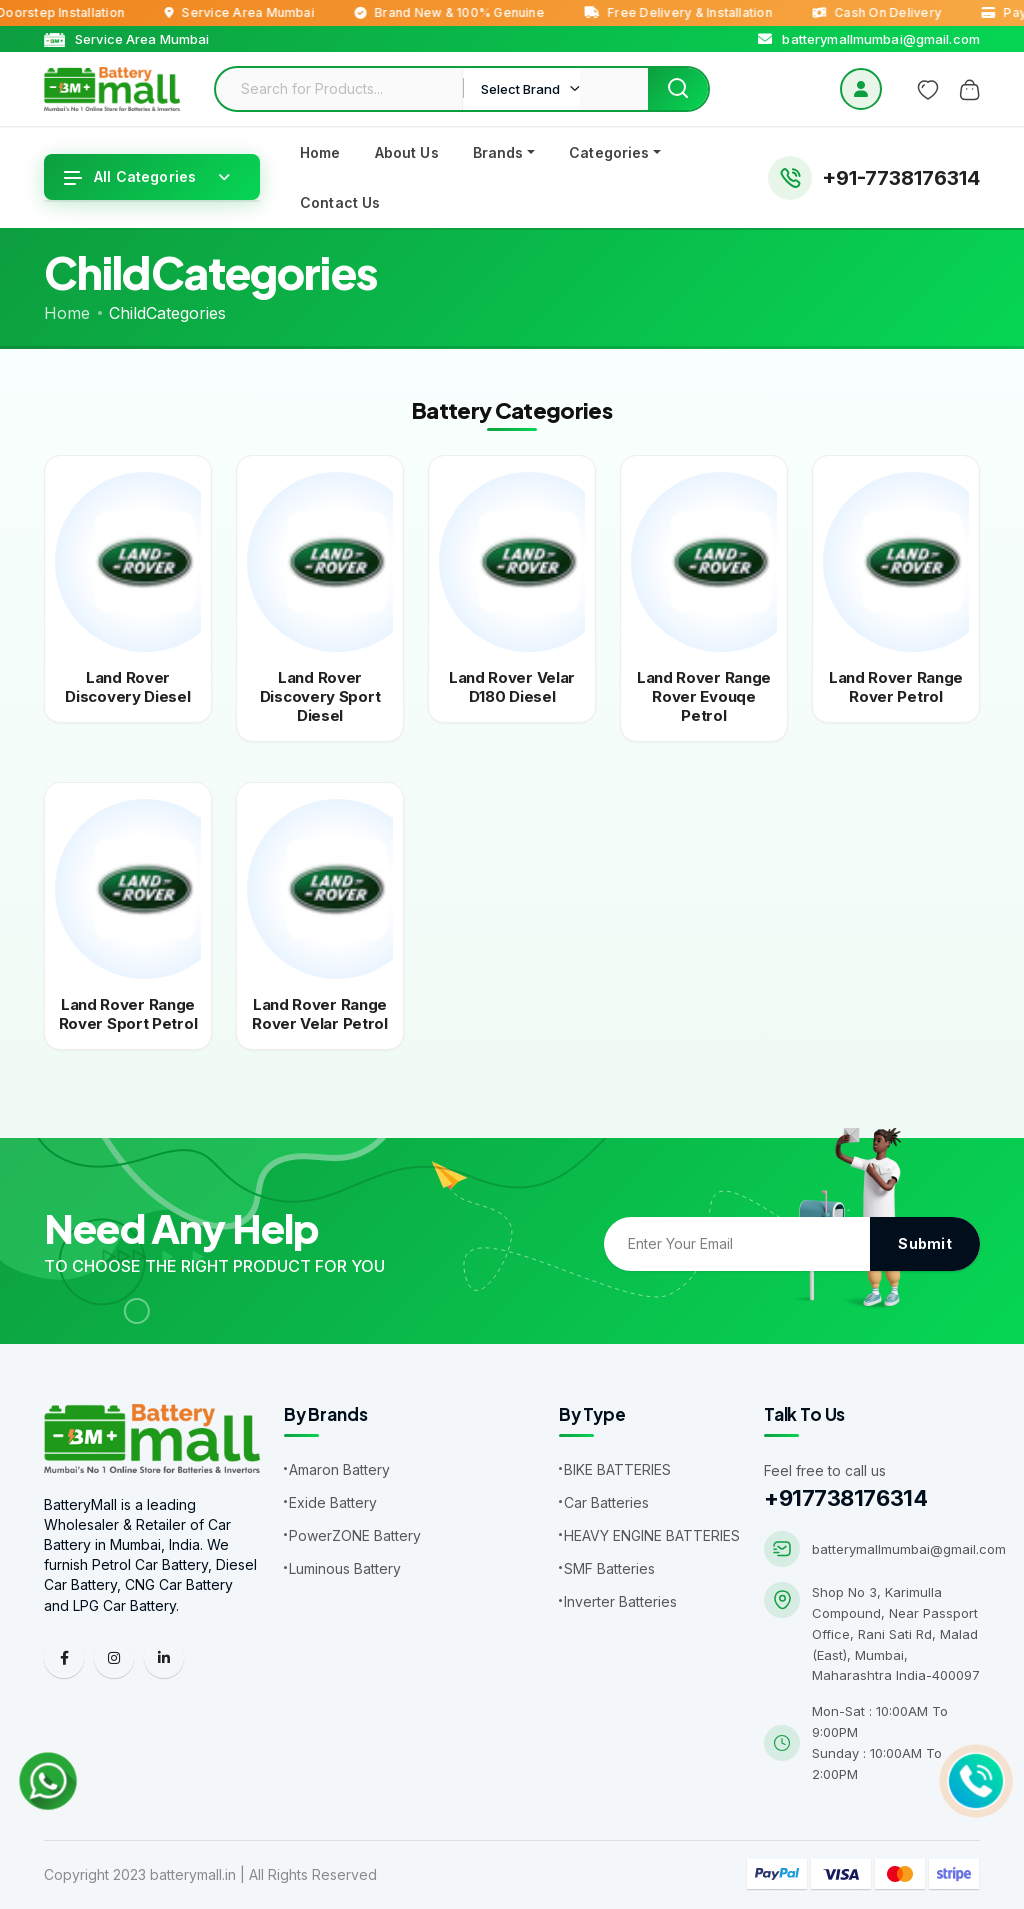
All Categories (130, 176)
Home (320, 152)
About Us (407, 152)
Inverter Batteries (620, 1601)
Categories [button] (609, 152)
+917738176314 (845, 1498)
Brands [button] (498, 152)
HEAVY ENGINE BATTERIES (652, 1535)
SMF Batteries (609, 1568)
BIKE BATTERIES (617, 1469)
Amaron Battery (339, 1469)
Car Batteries (606, 1502)
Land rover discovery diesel (127, 687)
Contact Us (340, 202)
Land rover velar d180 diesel (512, 687)
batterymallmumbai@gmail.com (909, 1549)
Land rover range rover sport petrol (128, 1014)
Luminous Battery (345, 1568)
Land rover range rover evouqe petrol (704, 696)
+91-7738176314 (901, 178)
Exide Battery (333, 1502)
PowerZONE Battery (355, 1535)
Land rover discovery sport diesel (320, 696)
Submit (925, 1243)
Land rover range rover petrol (896, 687)
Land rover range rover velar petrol (320, 1014)
